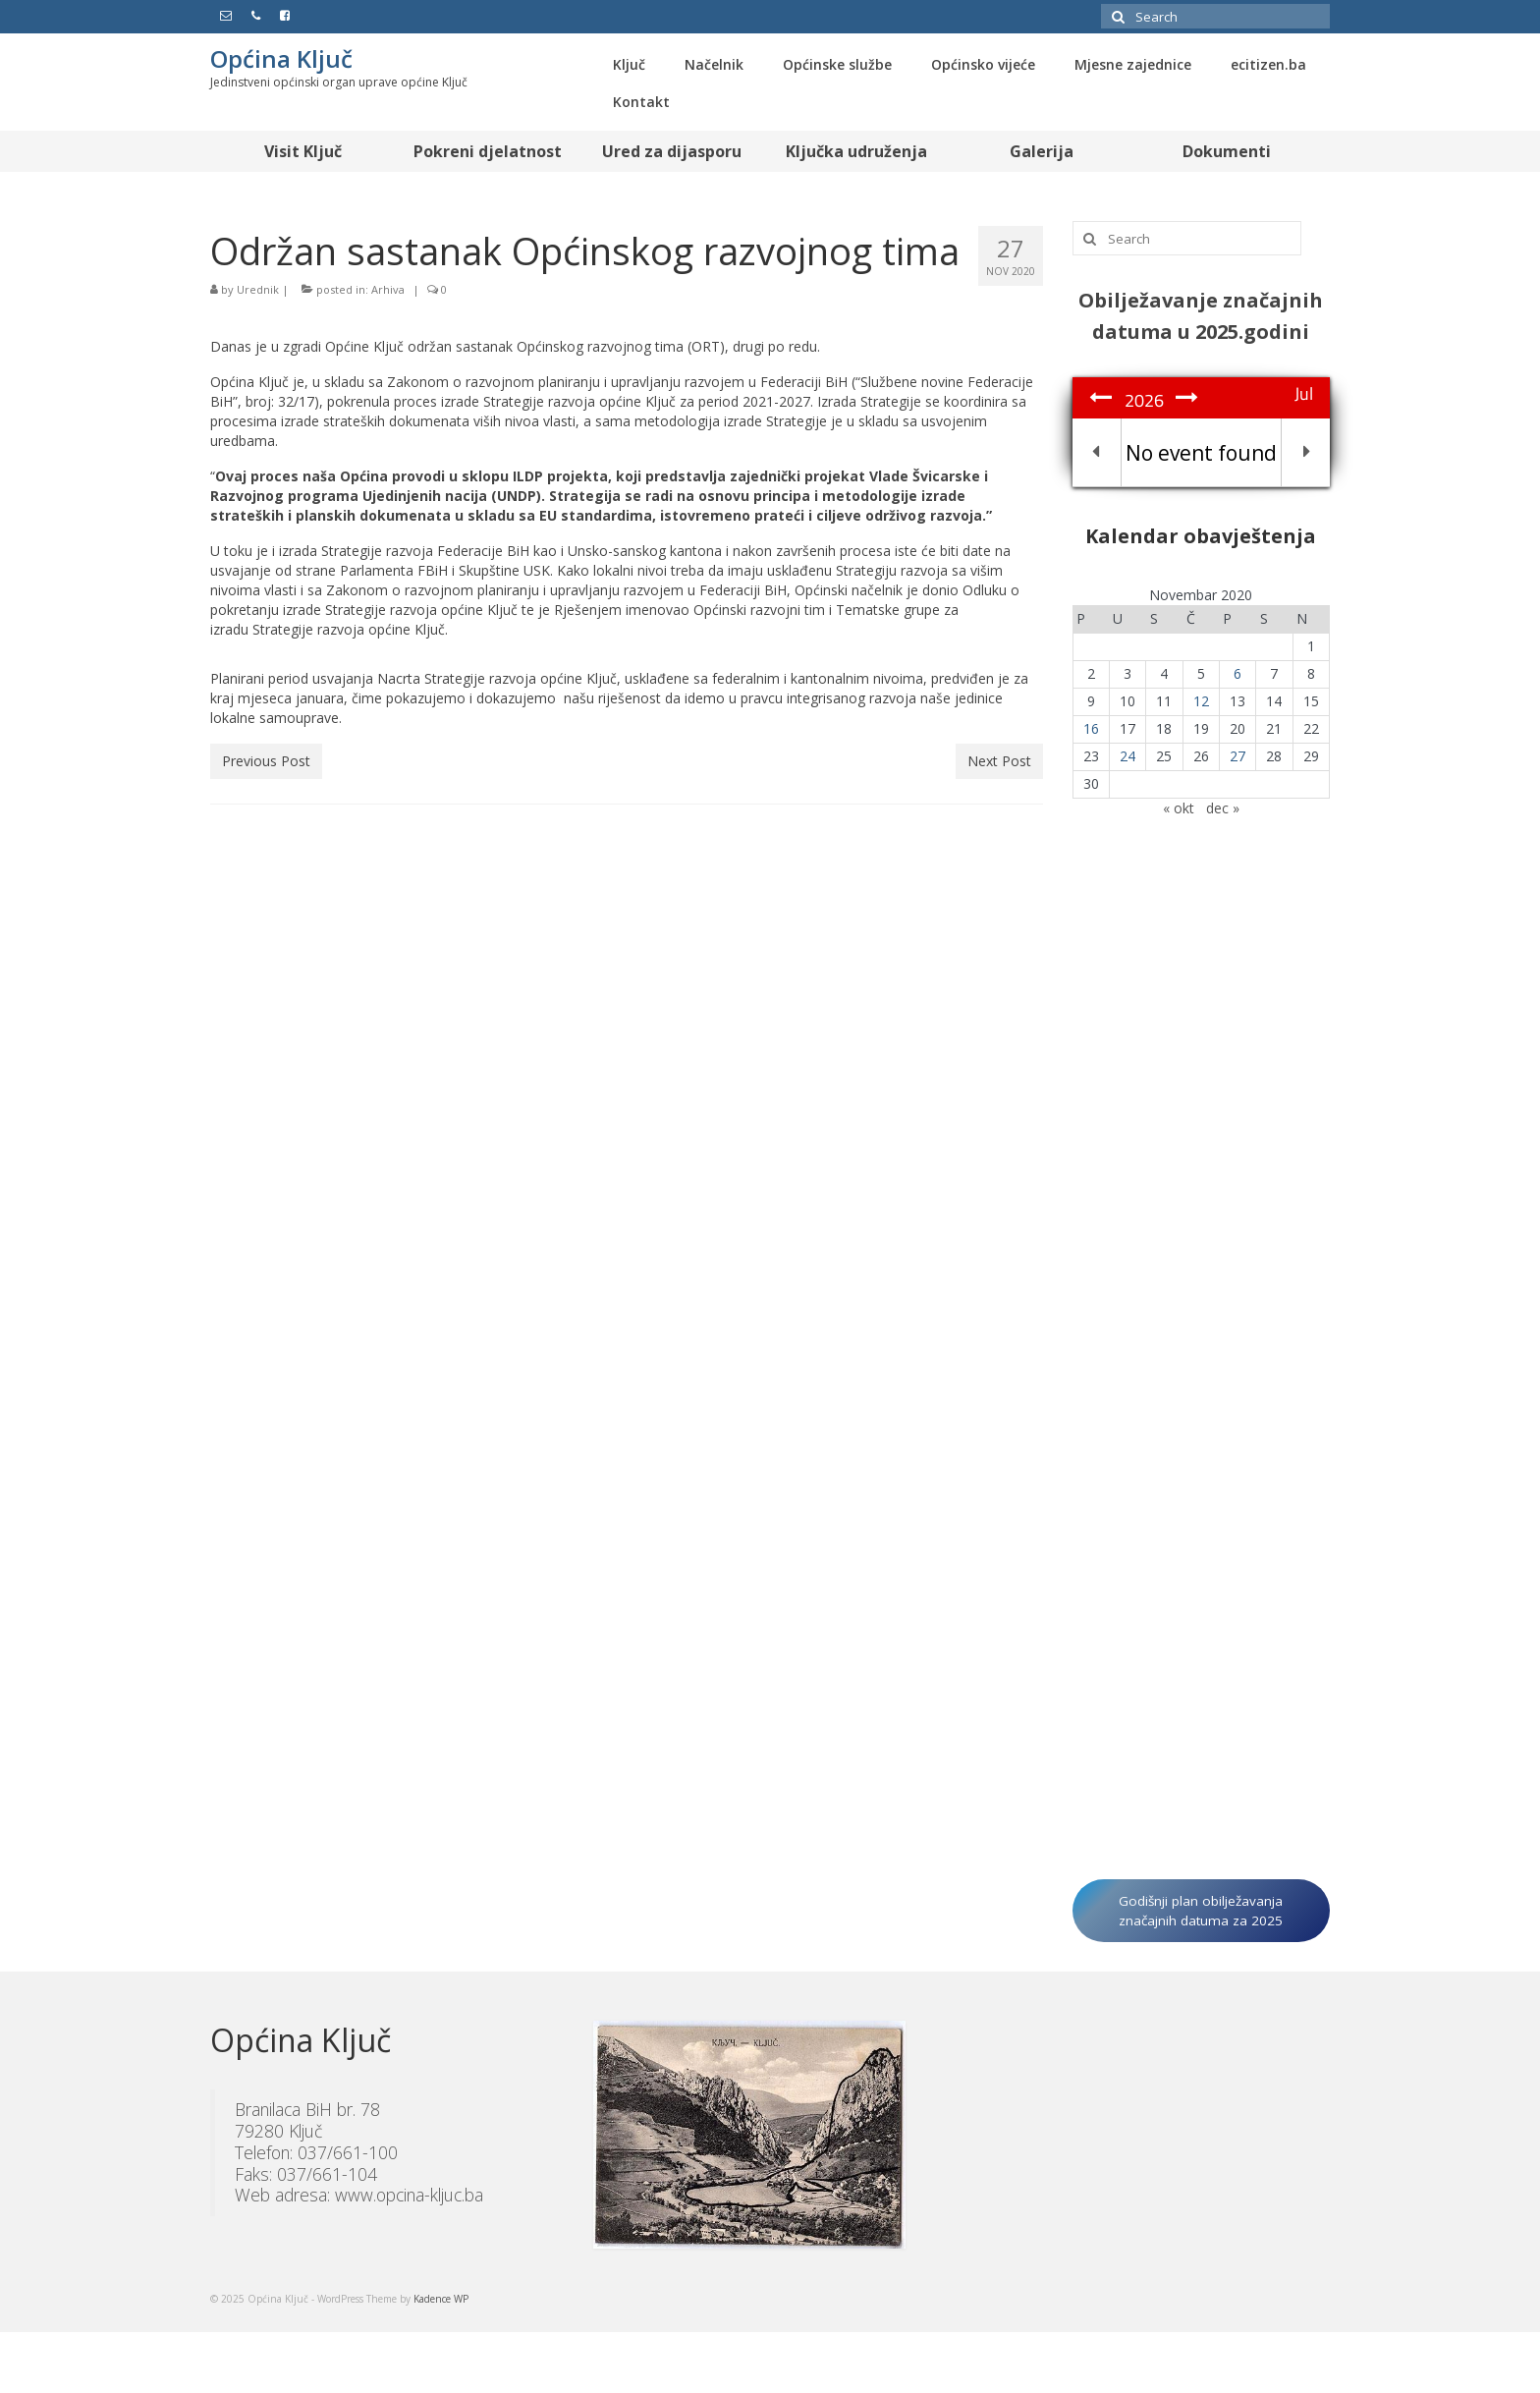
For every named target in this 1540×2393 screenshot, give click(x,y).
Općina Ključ (281, 58)
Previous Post (266, 760)
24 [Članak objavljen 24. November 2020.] (1127, 756)
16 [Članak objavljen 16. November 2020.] (1091, 728)
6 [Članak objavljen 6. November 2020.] (1237, 673)
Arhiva (388, 289)
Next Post (999, 760)
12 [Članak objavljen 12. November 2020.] (1201, 701)
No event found (1201, 453)
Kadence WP (440, 2299)
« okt (1178, 808)
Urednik (258, 289)
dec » (1222, 808)
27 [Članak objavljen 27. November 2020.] (1237, 756)
